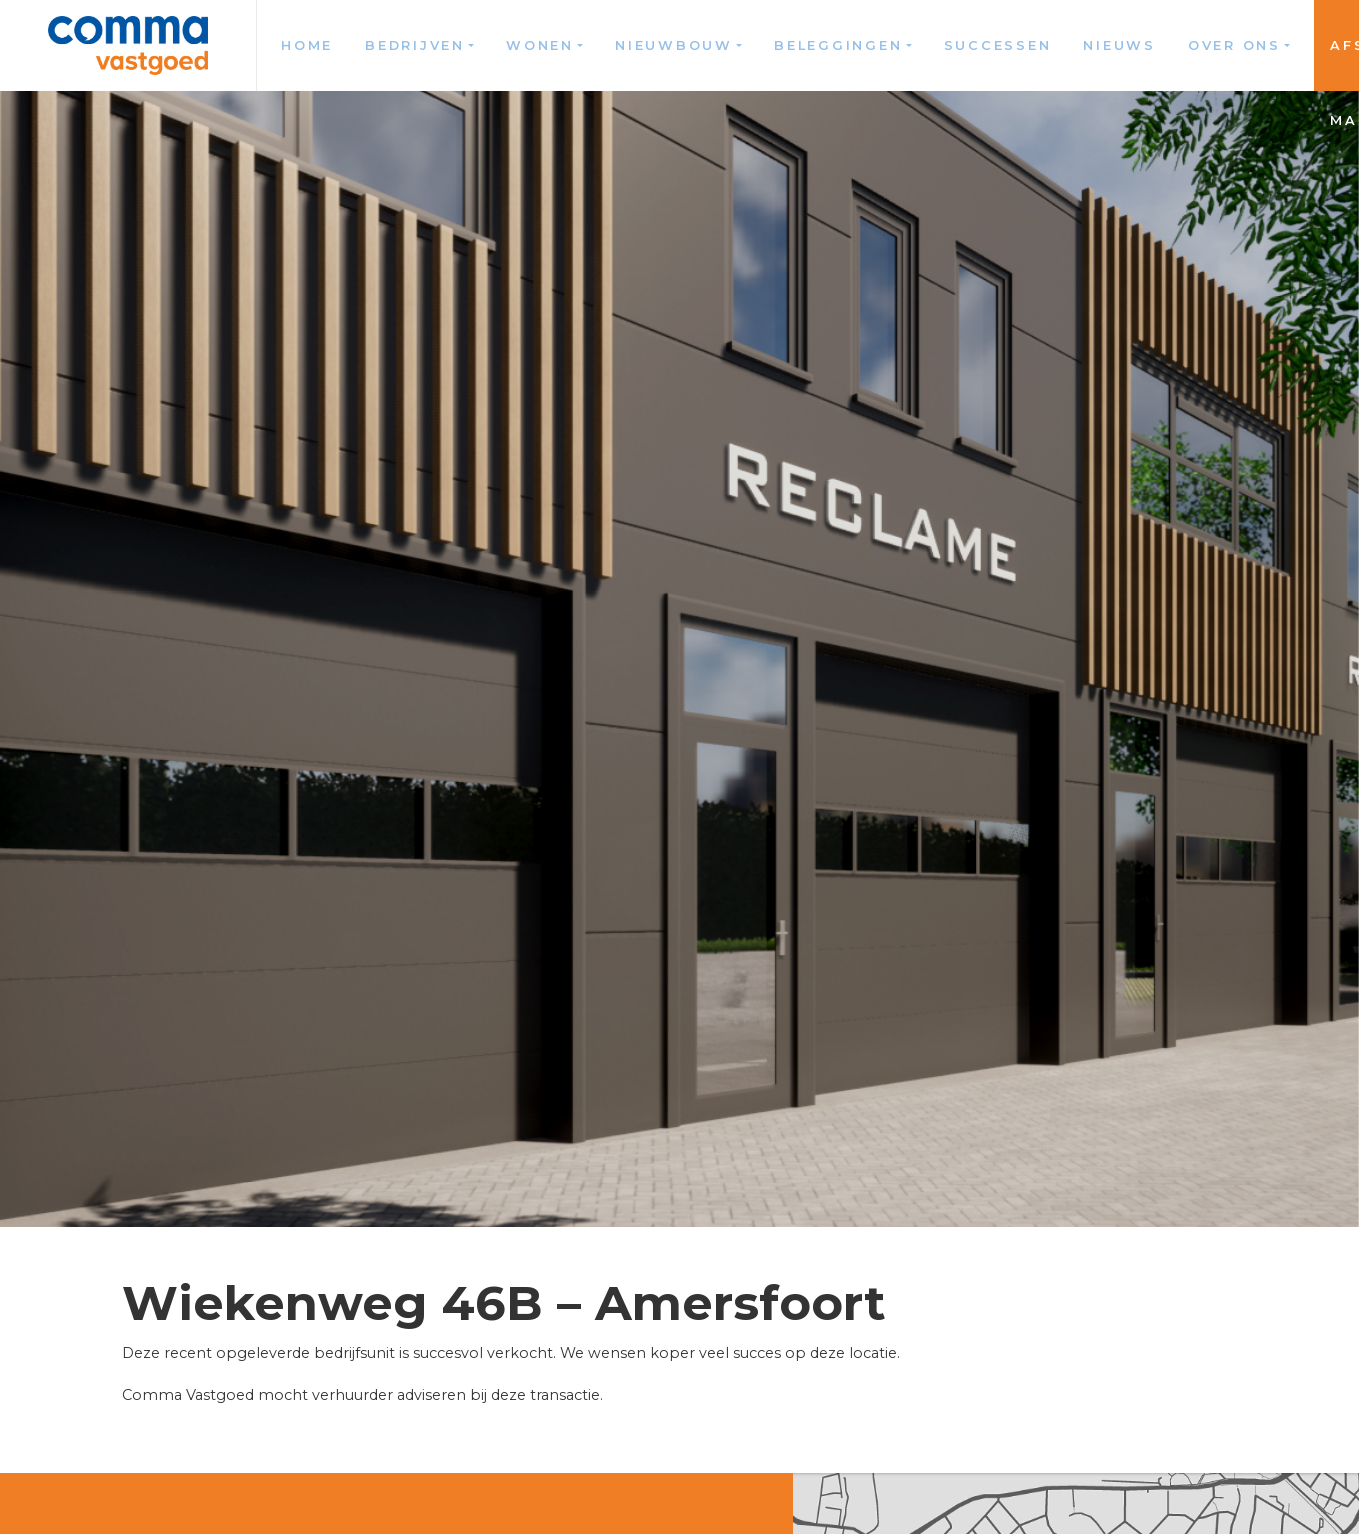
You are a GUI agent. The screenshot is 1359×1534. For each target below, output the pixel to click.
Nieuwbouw (674, 45)
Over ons (1234, 45)
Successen (998, 45)
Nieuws (1119, 45)
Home (307, 45)
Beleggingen (838, 45)
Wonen (540, 45)
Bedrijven (415, 45)
